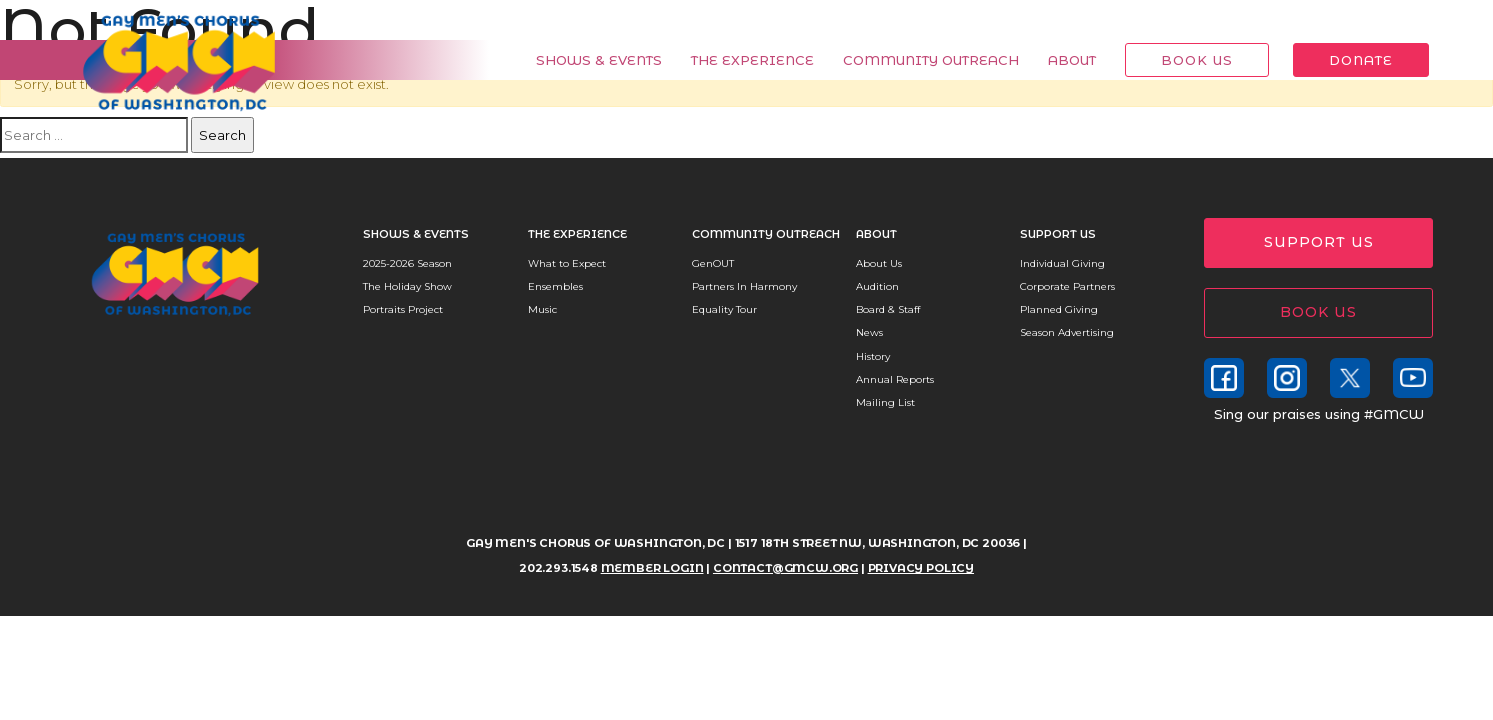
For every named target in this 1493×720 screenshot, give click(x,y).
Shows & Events (588, 60)
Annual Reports (895, 379)
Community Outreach (920, 60)
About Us (879, 263)
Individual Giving (1062, 263)
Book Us (1186, 60)
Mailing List (885, 402)
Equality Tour (724, 309)
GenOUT (713, 263)
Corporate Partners (1067, 286)
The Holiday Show (407, 286)
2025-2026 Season (407, 263)
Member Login (1370, 20)
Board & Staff (888, 309)
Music (542, 309)
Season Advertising (1067, 332)
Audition (877, 286)
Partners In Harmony (744, 286)
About (1061, 60)
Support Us (1058, 234)
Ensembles (555, 286)
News (869, 332)
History (873, 356)
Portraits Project (403, 309)
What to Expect (567, 263)
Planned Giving (1059, 309)
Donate (1350, 60)
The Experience (741, 60)
